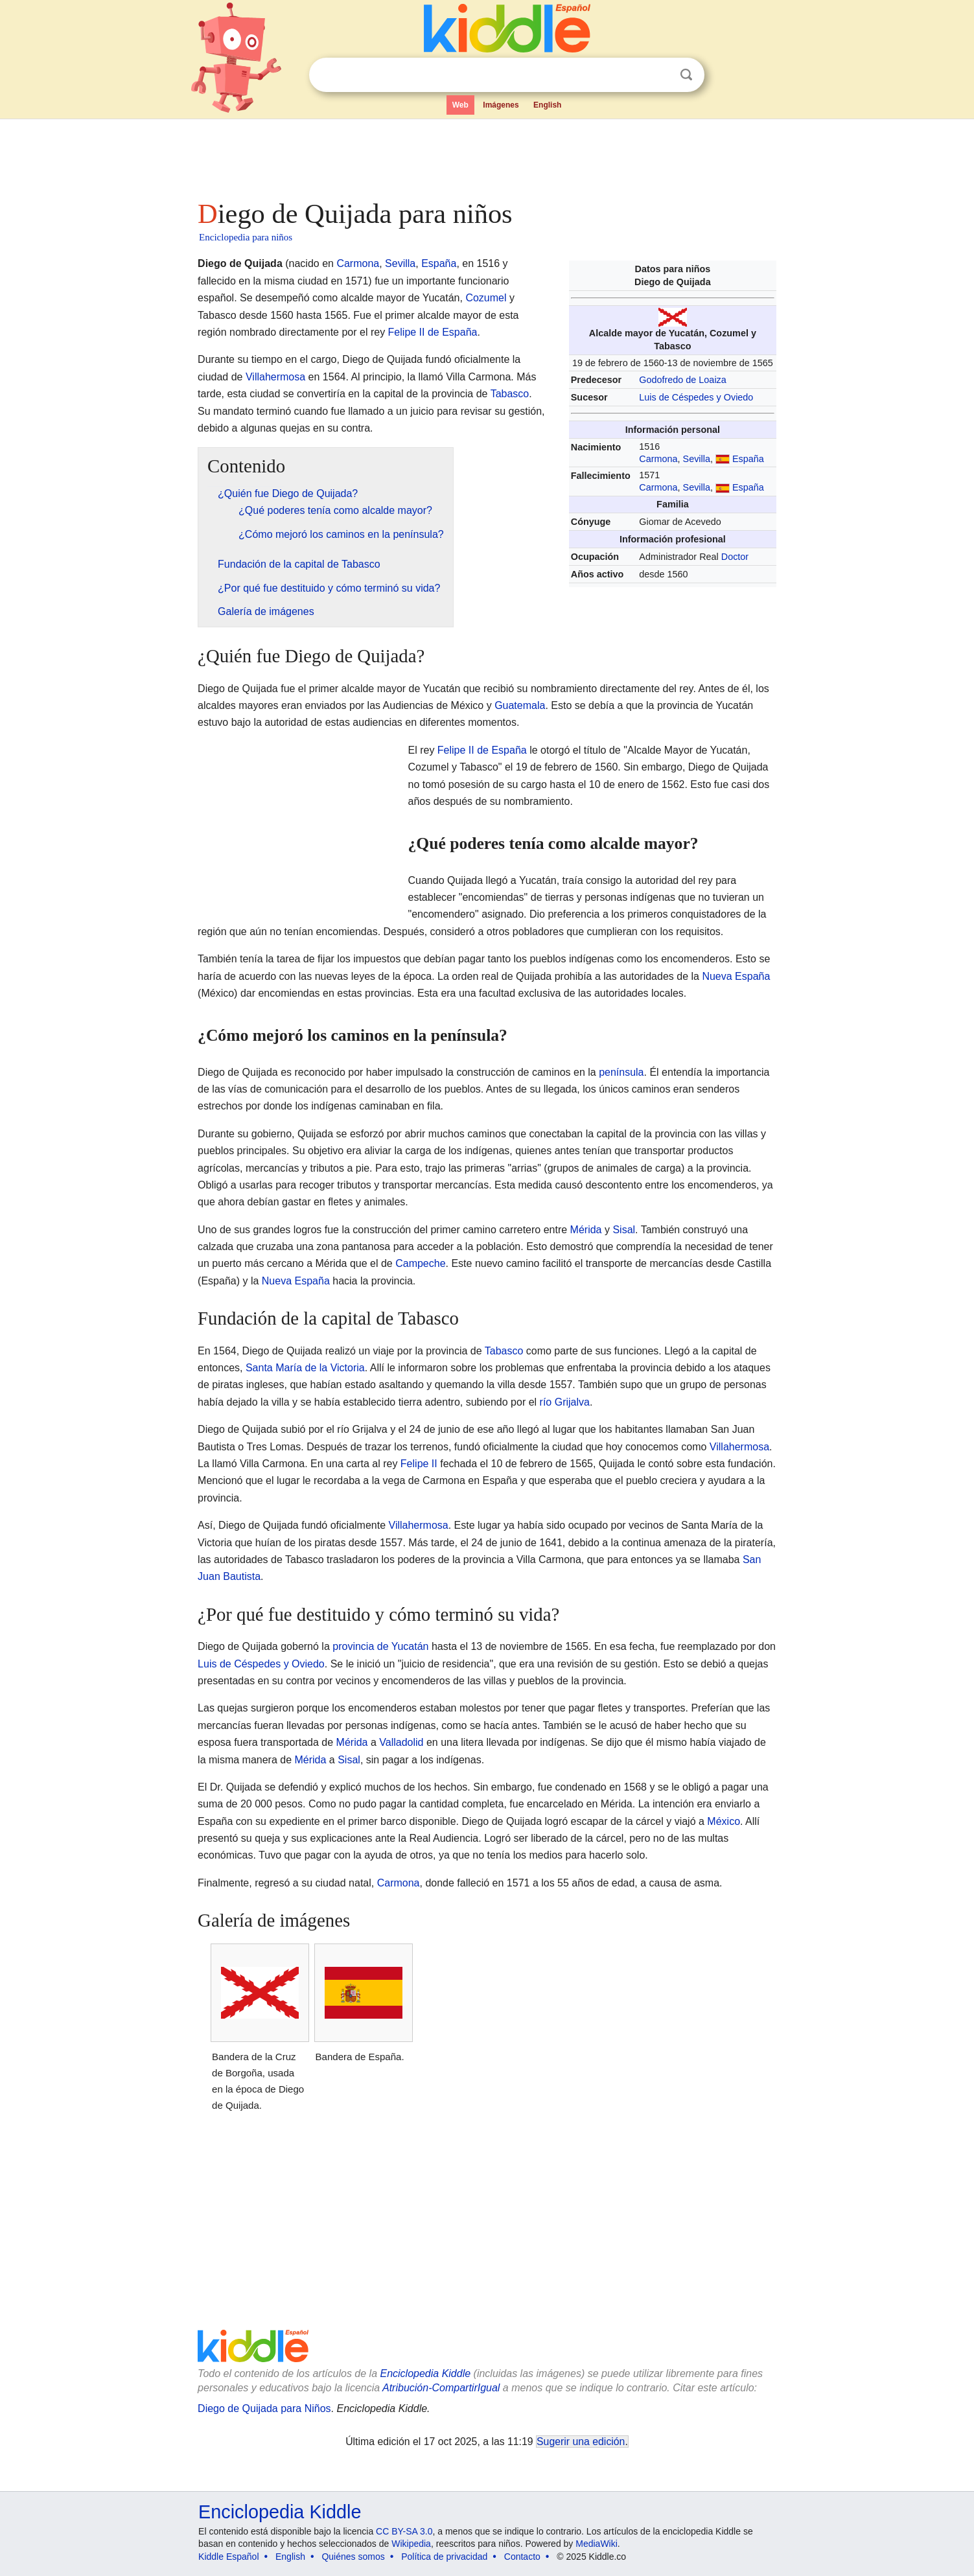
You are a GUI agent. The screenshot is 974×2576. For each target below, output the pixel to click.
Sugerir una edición (581, 2441)
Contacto (522, 2556)
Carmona (658, 459)
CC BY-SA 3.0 (404, 2531)
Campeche (420, 1263)
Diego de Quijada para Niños (264, 2408)
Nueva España (736, 976)
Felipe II (418, 1463)
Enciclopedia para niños (245, 237)
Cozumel (485, 297)
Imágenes (500, 105)
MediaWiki (596, 2543)
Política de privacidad (444, 2556)
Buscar (686, 74)
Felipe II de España (433, 332)
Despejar (660, 75)
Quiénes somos (352, 2556)
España (748, 459)
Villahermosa (275, 376)
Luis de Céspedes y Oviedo (696, 397)
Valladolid (401, 1742)
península (621, 1072)
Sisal (623, 1229)
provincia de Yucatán (380, 1646)
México (723, 1821)
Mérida (586, 1229)
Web (460, 105)
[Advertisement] (486, 155)
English (547, 105)
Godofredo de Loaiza (682, 380)
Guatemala (519, 705)
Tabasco (510, 393)
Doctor (734, 556)
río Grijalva (565, 1402)
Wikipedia (411, 2543)
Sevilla (696, 459)
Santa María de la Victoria (305, 1367)
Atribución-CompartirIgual (441, 2387)
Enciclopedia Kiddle (425, 2373)
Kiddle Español (228, 2556)
